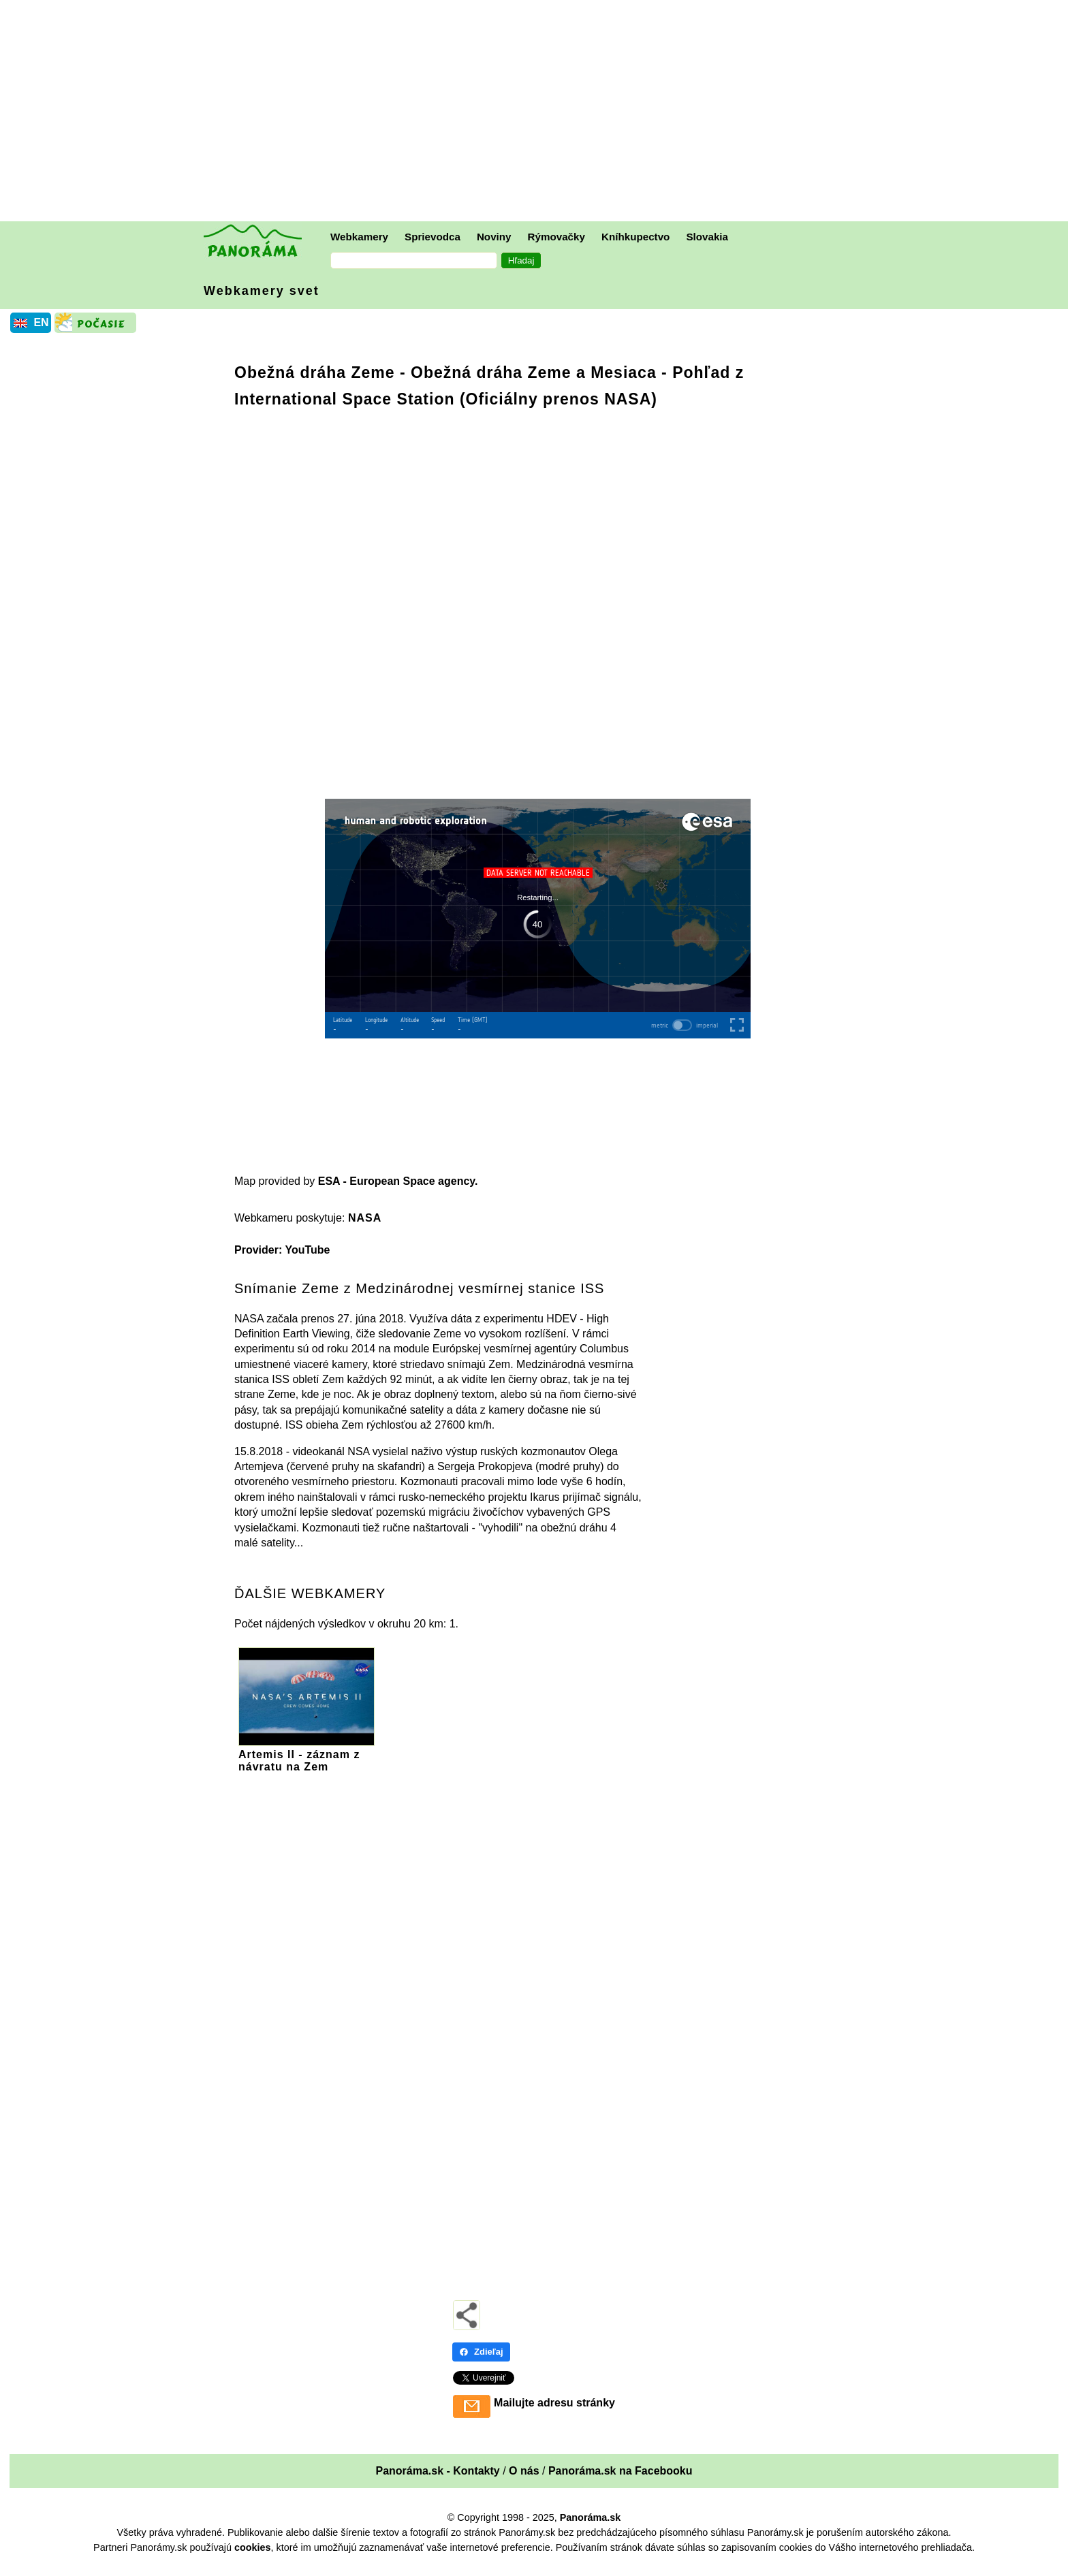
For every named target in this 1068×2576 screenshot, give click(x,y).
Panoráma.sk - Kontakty (437, 2471)
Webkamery (359, 236)
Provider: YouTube (282, 1250)
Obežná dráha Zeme (314, 372)
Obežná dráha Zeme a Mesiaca (534, 372)
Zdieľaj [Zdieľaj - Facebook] (481, 2352)
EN (40, 322)
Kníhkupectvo (635, 236)
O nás (524, 2471)
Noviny (494, 236)
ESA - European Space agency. (398, 1181)
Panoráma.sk (590, 2517)
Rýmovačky (556, 236)
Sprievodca (432, 236)
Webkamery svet (261, 291)
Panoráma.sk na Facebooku (620, 2471)
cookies (252, 2547)
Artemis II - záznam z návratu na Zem (306, 1754)
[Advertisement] (537, 112)
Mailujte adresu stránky (554, 2402)
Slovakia (707, 236)
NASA (364, 1218)
